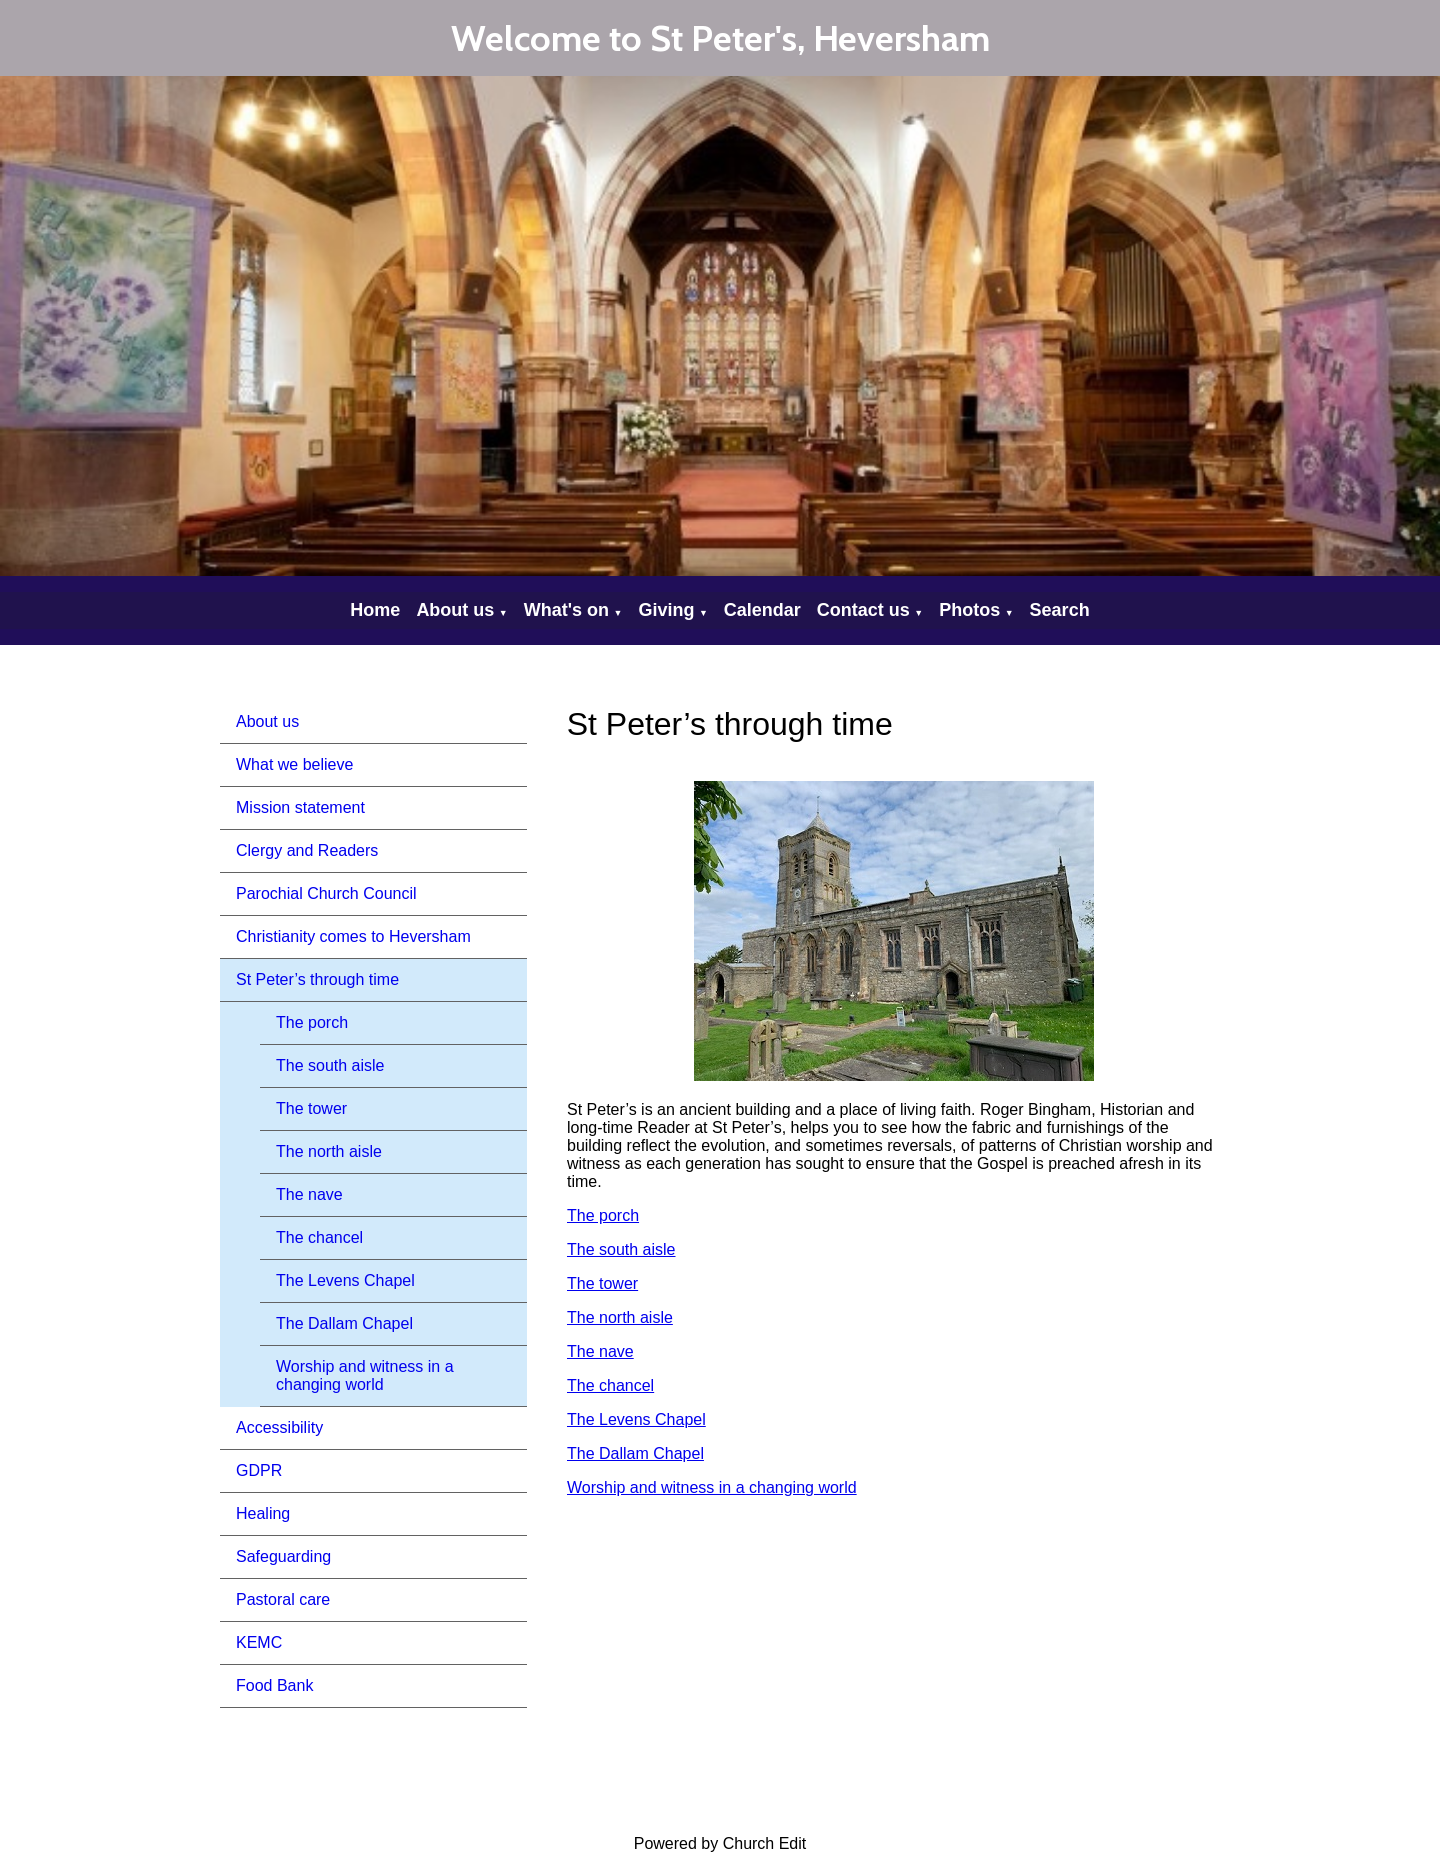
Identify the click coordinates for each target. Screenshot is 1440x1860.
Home (375, 610)
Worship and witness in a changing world (365, 1375)
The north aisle (329, 1151)
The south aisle (330, 1065)
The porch (312, 1022)
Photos (969, 610)
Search (1060, 610)
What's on (566, 610)
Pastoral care (283, 1599)
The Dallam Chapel (344, 1323)
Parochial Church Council (326, 893)
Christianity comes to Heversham (353, 936)
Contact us (863, 610)
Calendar (762, 610)
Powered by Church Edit (720, 1843)
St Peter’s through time (317, 979)
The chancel (319, 1237)
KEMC (259, 1642)
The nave (309, 1194)
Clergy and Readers (307, 850)
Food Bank (274, 1685)
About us (455, 610)
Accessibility (279, 1427)
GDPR (259, 1470)
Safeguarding (283, 1556)
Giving (666, 610)
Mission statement (300, 807)
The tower (311, 1108)
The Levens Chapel (345, 1280)
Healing (263, 1513)
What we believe (294, 764)
